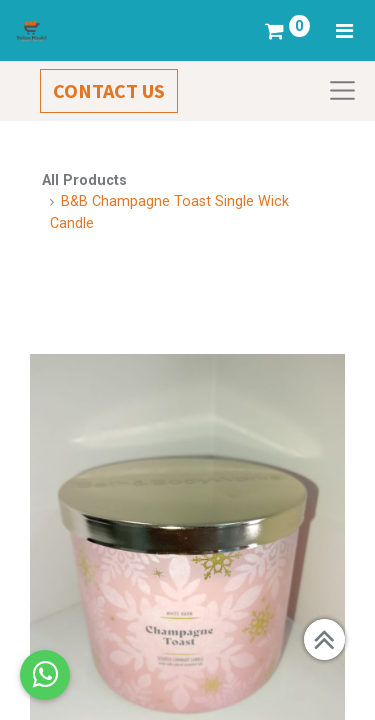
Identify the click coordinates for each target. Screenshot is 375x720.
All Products (84, 180)
